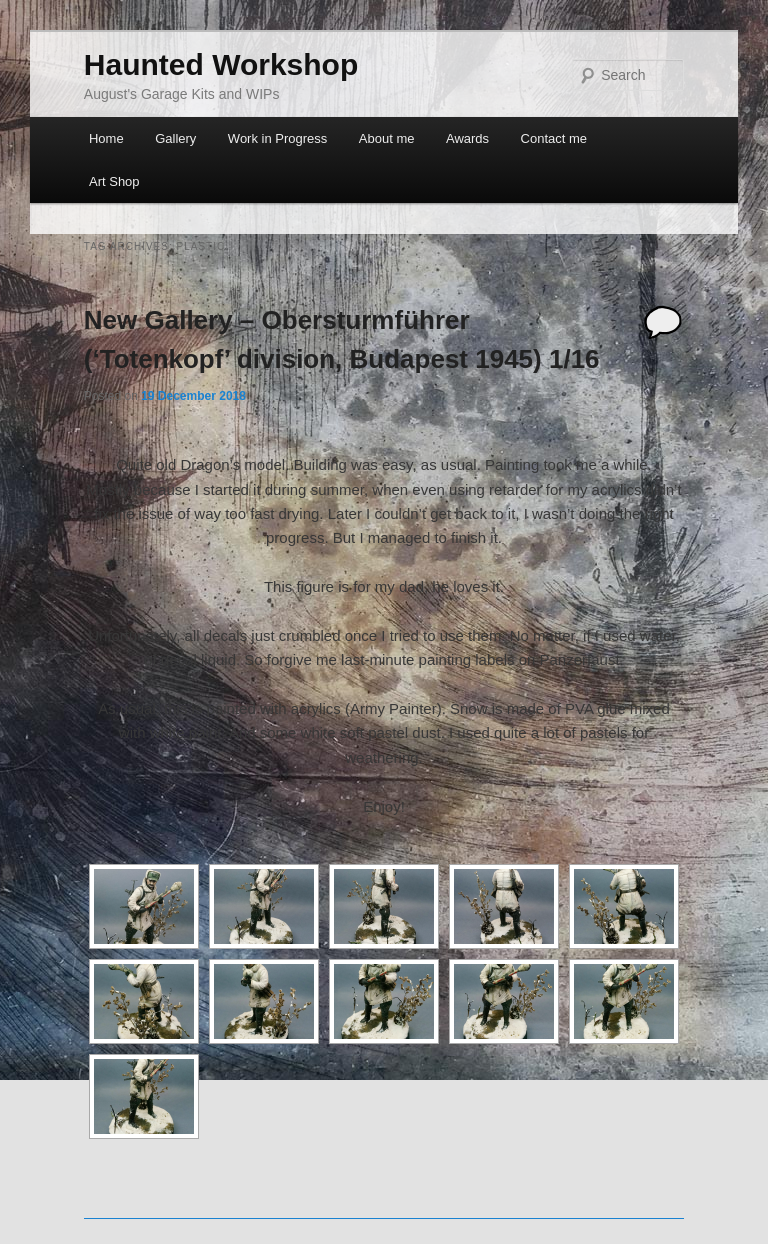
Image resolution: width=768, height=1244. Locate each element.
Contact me (554, 138)
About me (387, 138)
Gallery (175, 138)
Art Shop (114, 181)
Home (106, 138)
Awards (467, 138)
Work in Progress (277, 138)
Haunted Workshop (221, 64)
